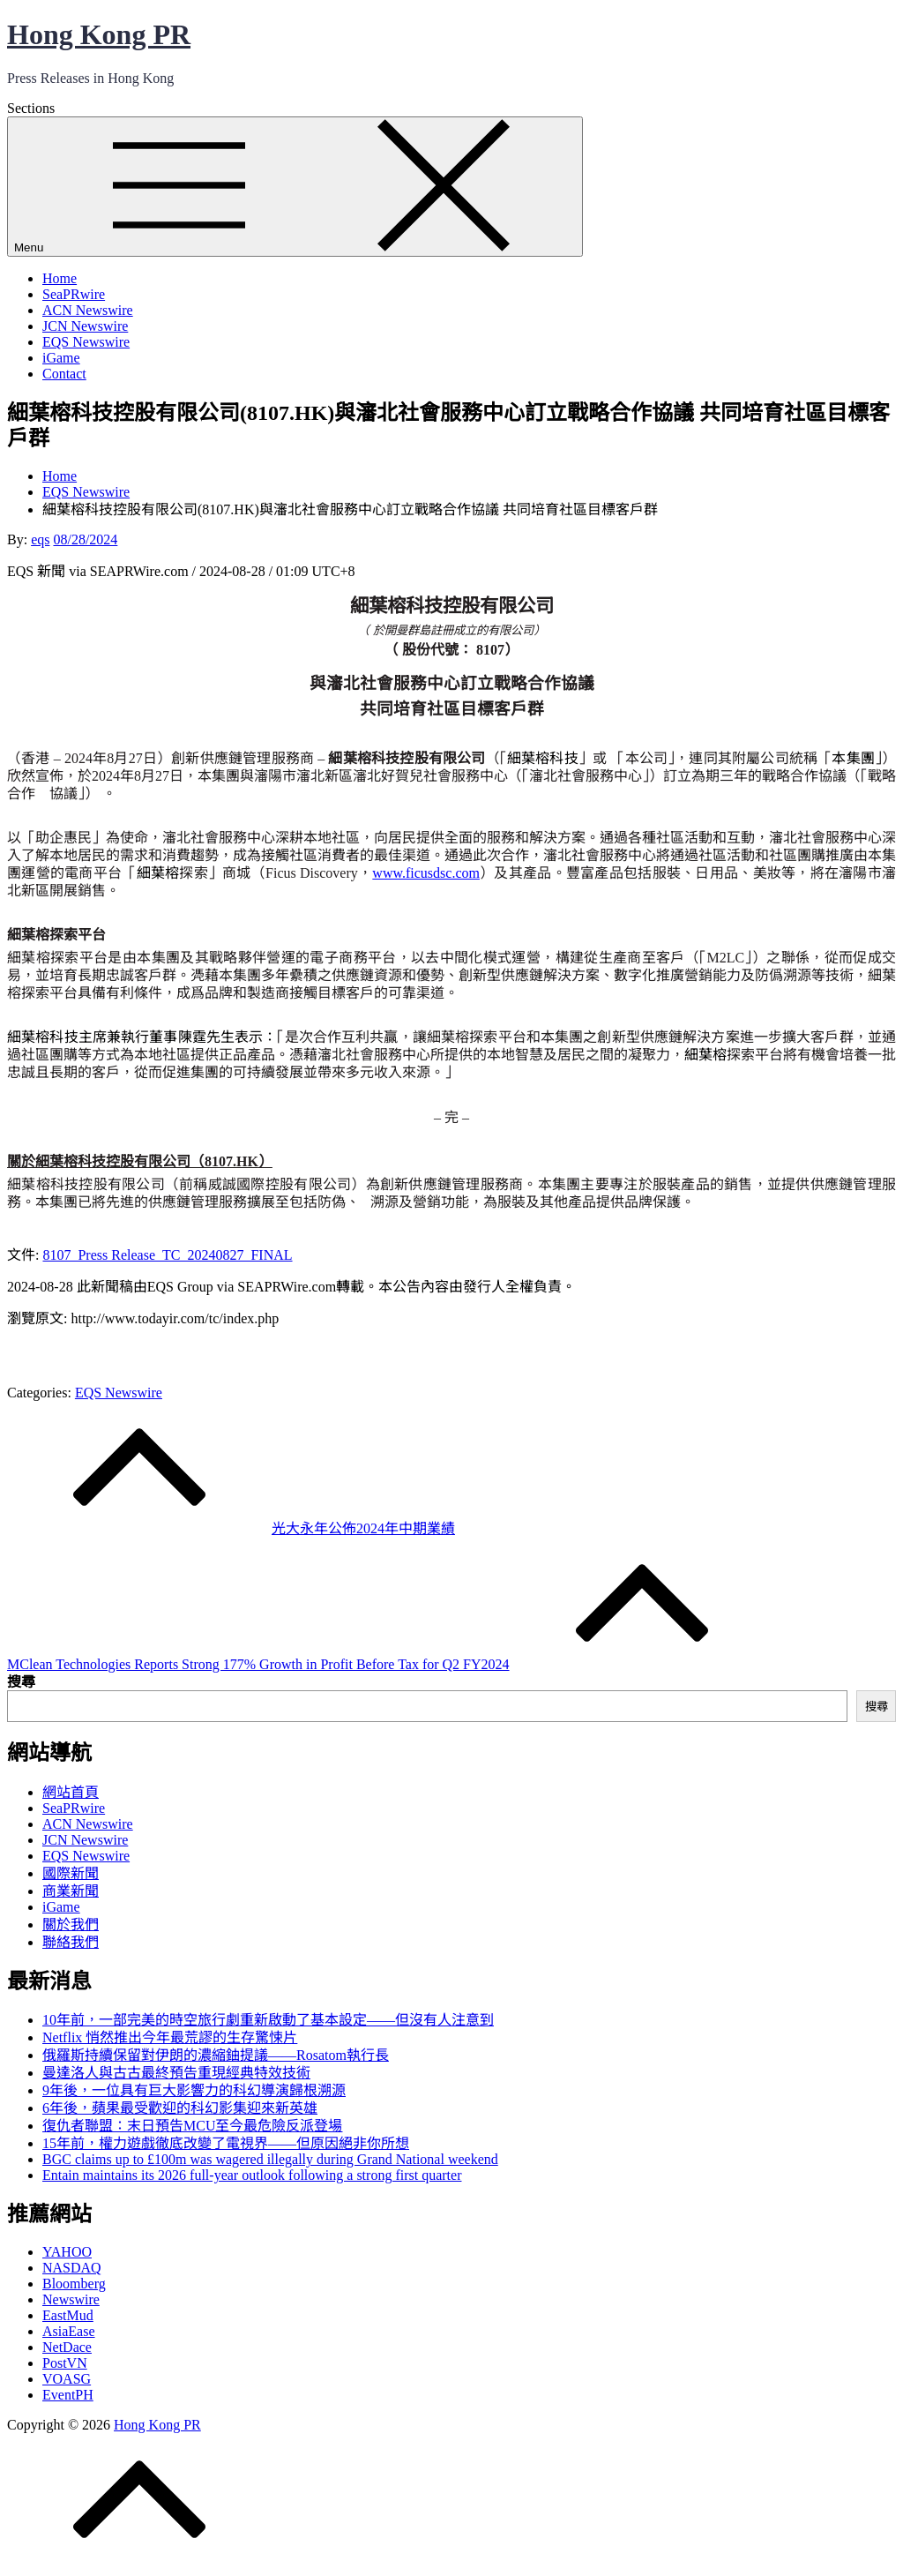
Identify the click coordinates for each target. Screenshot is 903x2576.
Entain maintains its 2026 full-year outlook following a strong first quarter (251, 2175)
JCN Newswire (85, 325)
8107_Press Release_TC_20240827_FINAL (167, 1254)
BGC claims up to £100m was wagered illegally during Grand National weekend (270, 2159)
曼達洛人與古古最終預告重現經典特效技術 (176, 2072)
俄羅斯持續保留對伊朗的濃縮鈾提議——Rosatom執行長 (215, 2055)
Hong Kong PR (98, 34)
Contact (64, 373)
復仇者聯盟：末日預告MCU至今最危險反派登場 (192, 2125)
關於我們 (70, 1924)
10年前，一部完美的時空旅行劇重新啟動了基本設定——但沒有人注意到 (268, 2019)
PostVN (64, 2362)
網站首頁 (70, 1792)
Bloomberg (74, 2283)
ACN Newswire (87, 310)
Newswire (71, 2299)
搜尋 (21, 1681)
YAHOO (67, 2251)
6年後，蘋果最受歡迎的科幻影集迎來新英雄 (179, 2107)
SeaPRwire (73, 294)
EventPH (67, 2394)
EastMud (67, 2315)
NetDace (67, 2347)
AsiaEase (68, 2331)
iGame (61, 357)
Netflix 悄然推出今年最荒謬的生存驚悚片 (169, 2037)
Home (59, 278)
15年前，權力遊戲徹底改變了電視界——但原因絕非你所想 (225, 2143)
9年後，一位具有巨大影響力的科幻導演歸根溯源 (194, 2090)
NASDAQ (71, 2267)
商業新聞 (70, 1890)
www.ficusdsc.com (426, 872)
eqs (40, 539)
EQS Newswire (86, 341)
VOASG (66, 2378)
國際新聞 (70, 1873)
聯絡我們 (70, 1942)
